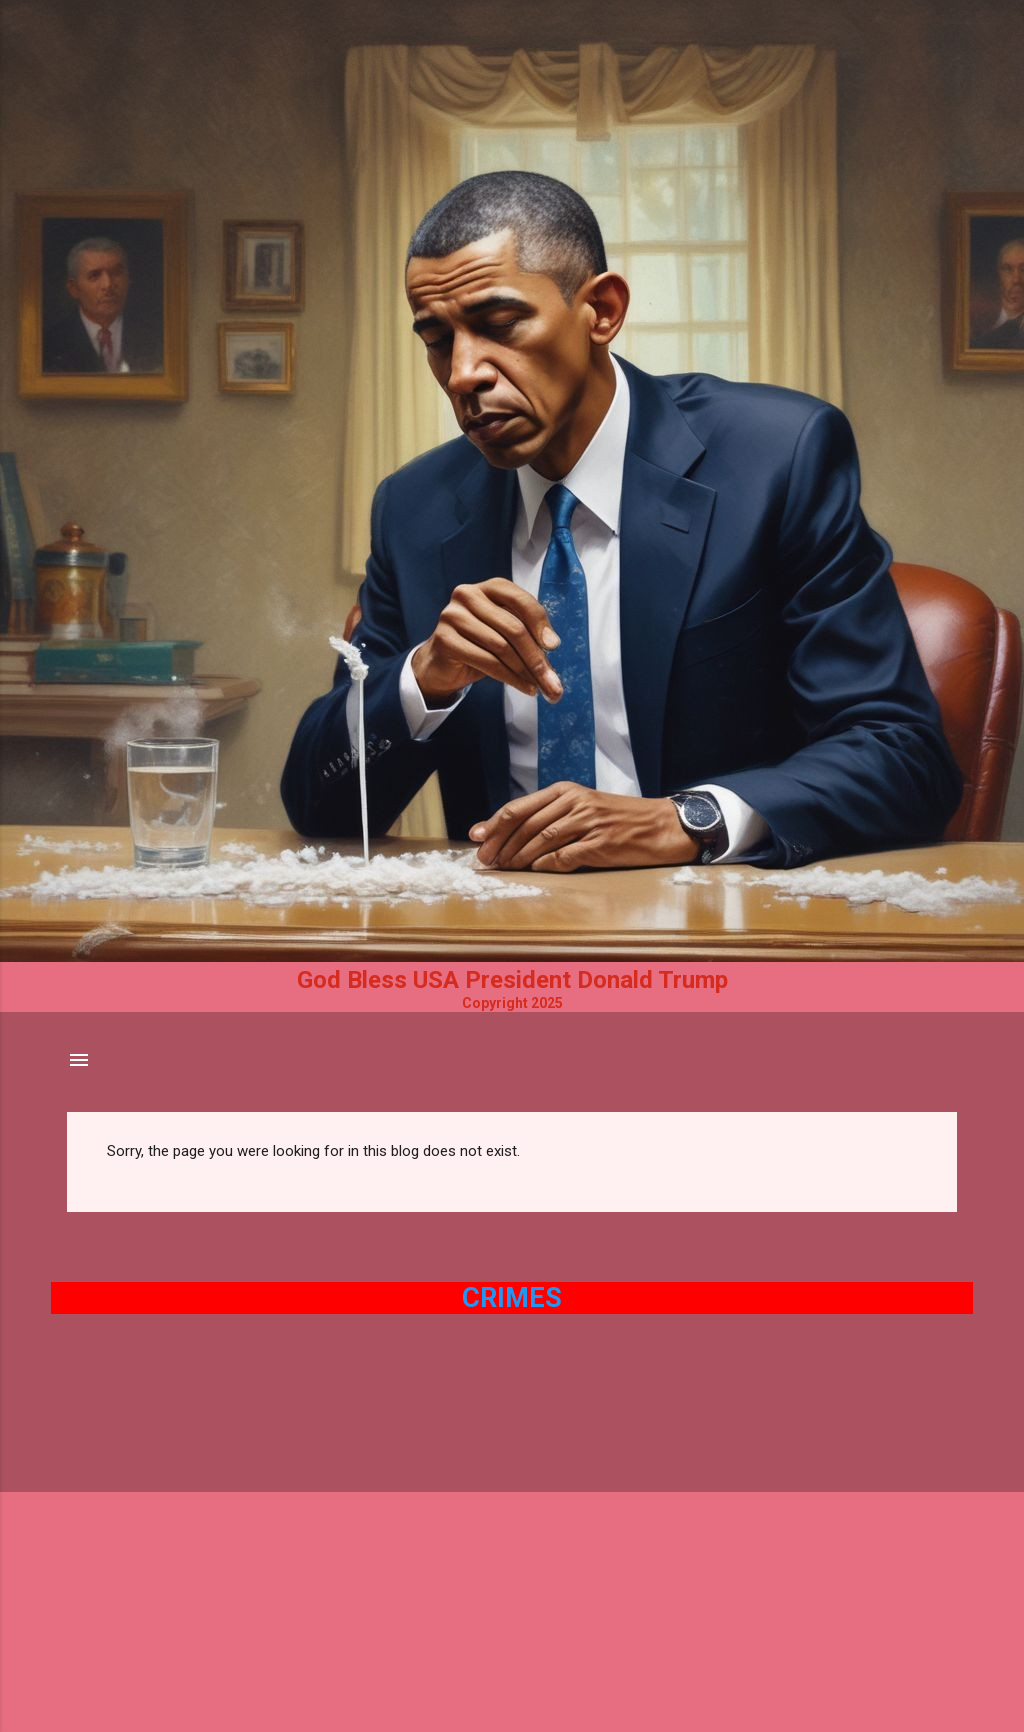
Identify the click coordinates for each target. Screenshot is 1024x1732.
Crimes (512, 1298)
